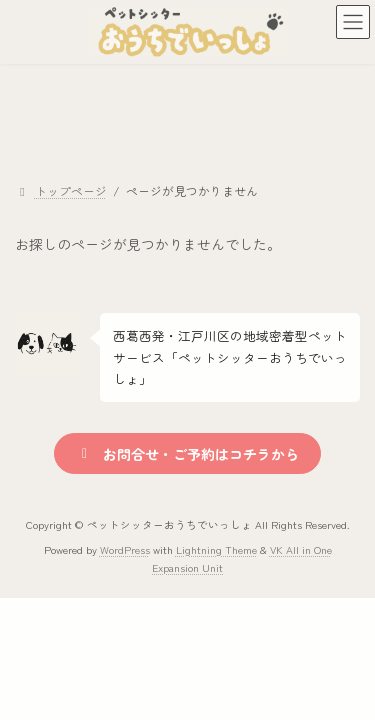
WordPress (125, 549)
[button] (187, 453)
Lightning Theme (216, 549)
